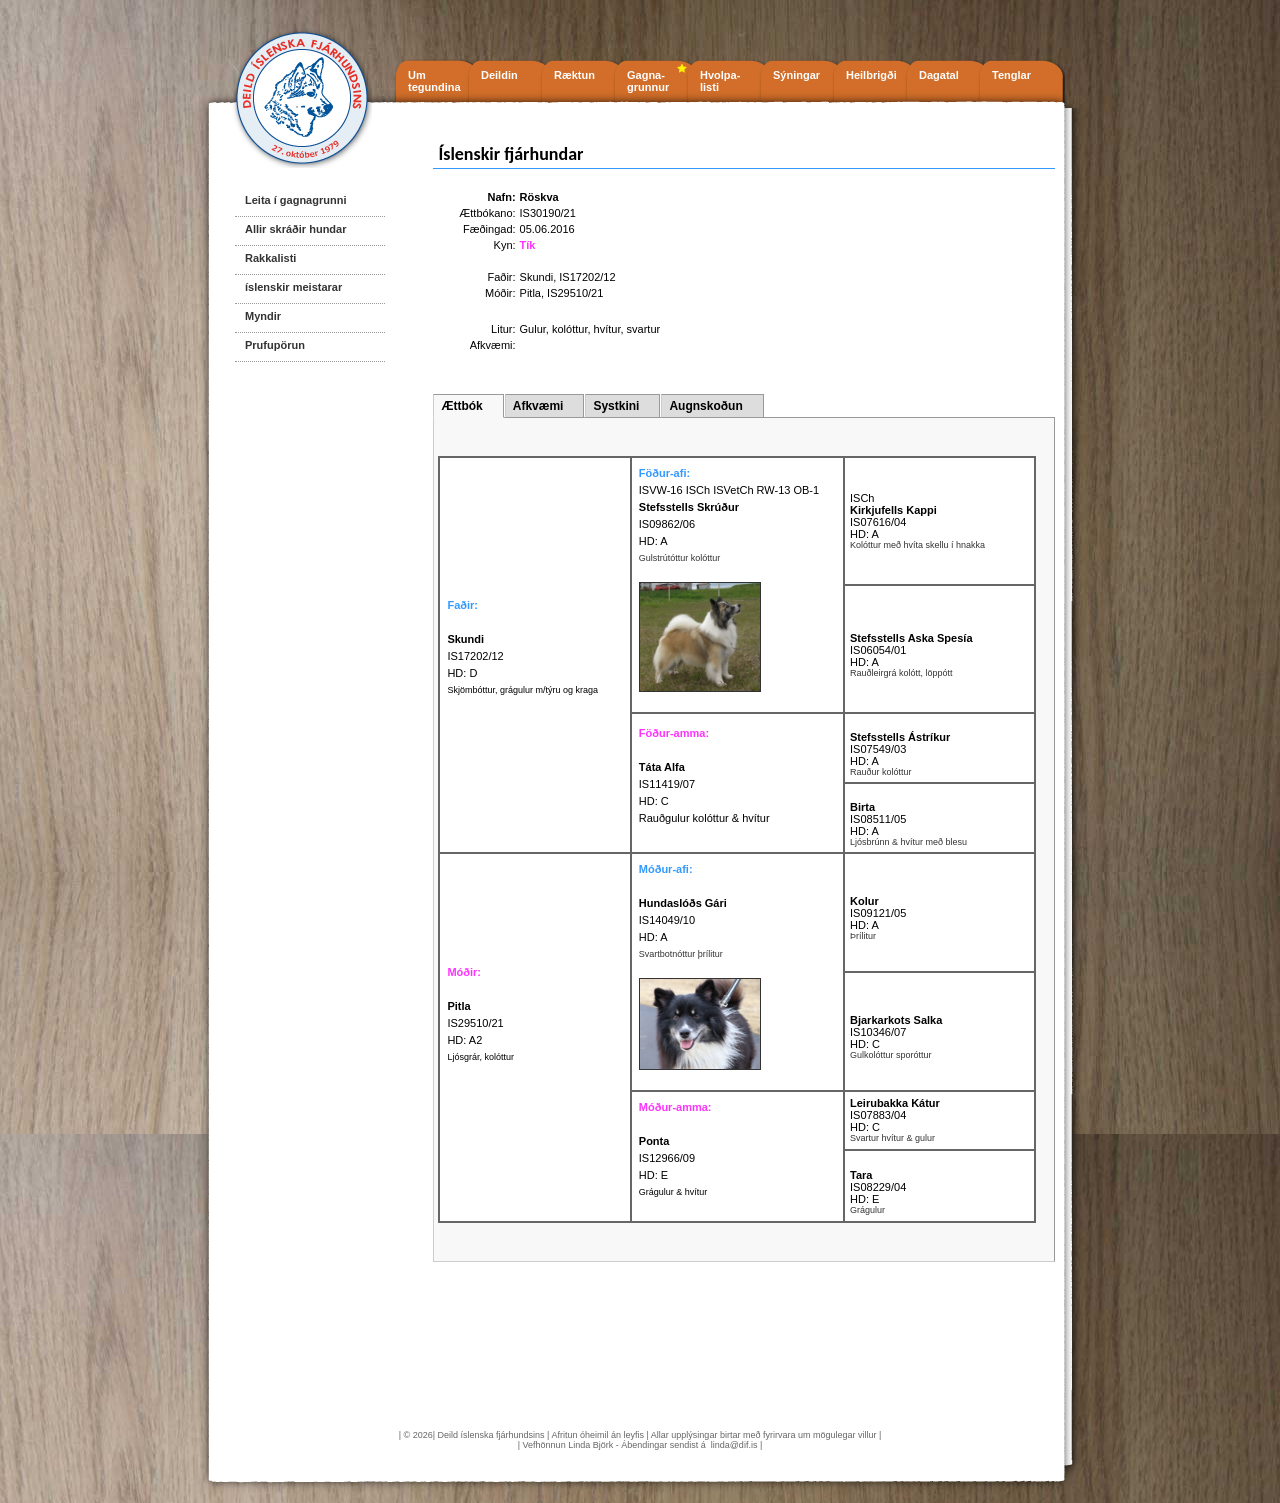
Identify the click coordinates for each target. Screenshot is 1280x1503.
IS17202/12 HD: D (475, 656)
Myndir (263, 316)
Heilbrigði (871, 75)
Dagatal (939, 75)
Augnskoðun (705, 406)
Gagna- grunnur (648, 81)
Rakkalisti (270, 258)
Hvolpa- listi (720, 81)
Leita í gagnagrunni (295, 200)
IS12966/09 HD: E (667, 1158)
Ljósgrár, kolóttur (480, 1057)
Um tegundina (434, 81)
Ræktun (574, 75)
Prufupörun (275, 345)
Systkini (616, 406)
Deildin (499, 75)
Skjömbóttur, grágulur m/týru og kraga (522, 690)
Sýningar (796, 75)
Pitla (530, 293)
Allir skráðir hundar (295, 229)
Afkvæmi (538, 406)
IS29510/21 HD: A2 (475, 1023)
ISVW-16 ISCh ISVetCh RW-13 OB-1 (729, 490)
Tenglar (1011, 75)
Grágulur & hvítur (673, 1192)
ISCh (862, 498)
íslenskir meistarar (293, 287)
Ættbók (461, 406)
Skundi (537, 277)
